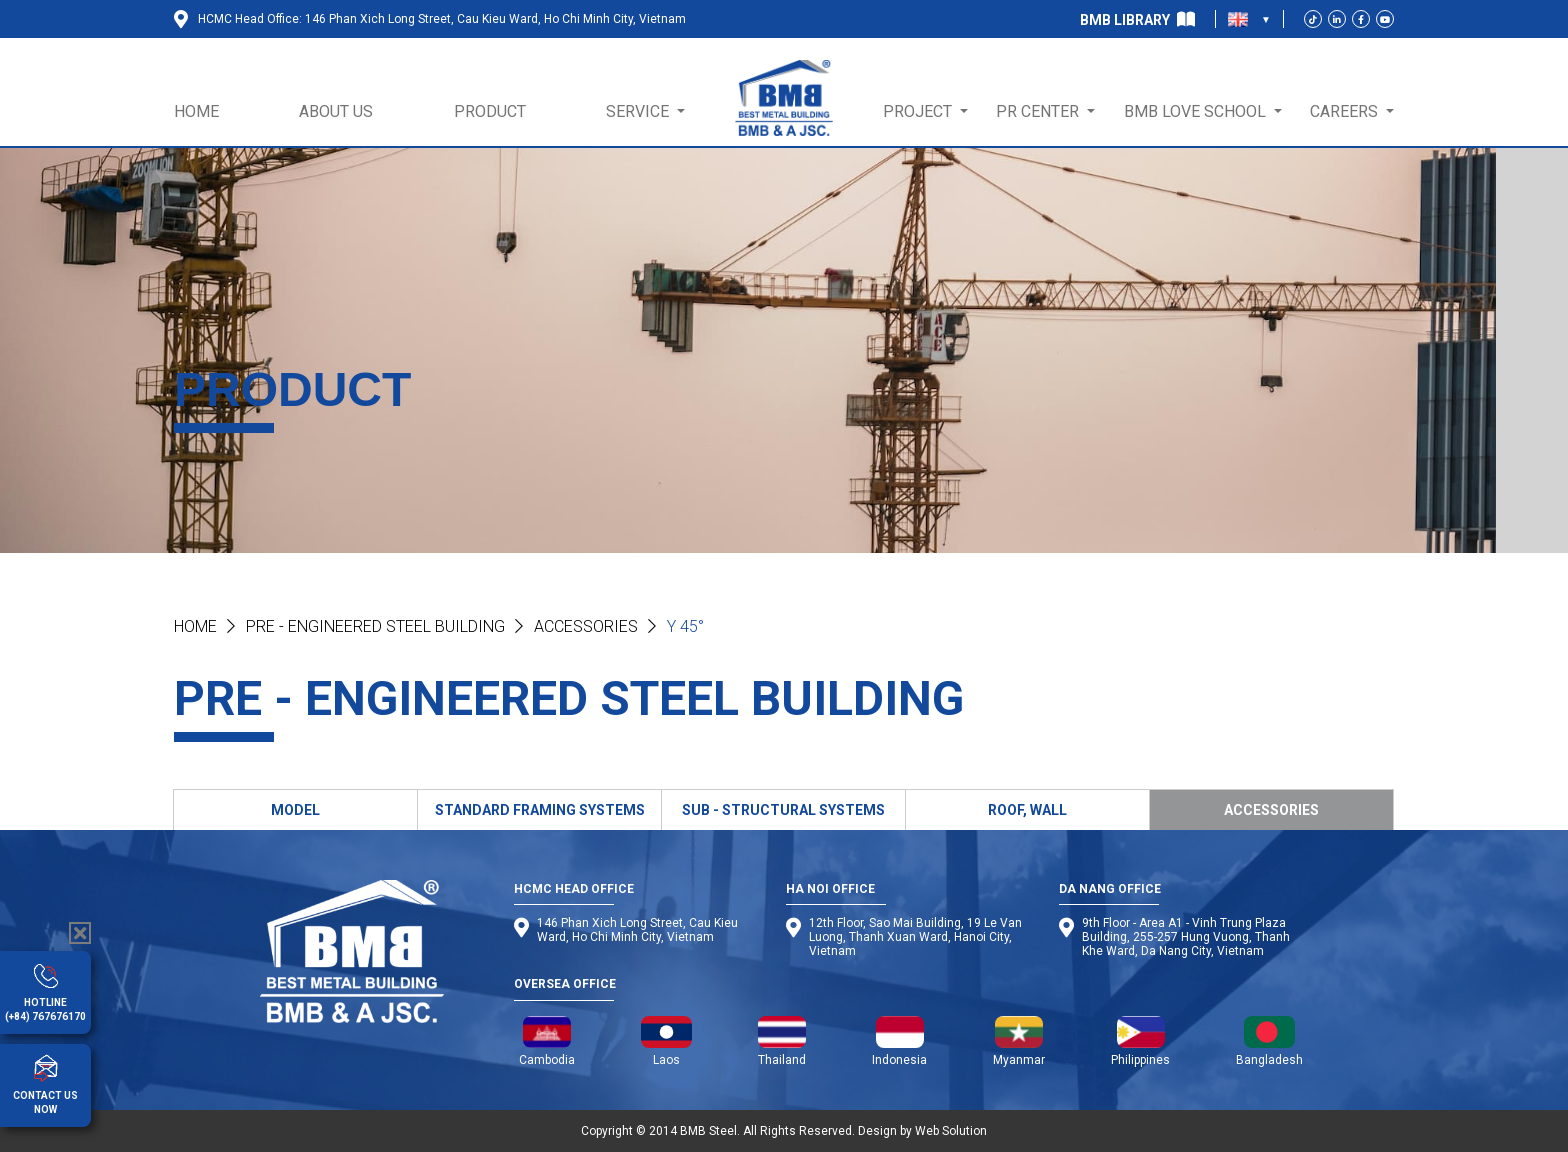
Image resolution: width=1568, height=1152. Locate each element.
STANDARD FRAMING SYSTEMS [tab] (540, 810)
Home (195, 626)
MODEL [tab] (295, 810)
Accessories (586, 626)
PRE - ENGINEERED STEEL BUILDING (375, 626)
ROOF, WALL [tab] (1027, 810)
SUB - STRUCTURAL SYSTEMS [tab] (783, 810)
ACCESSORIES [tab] (1271, 810)
